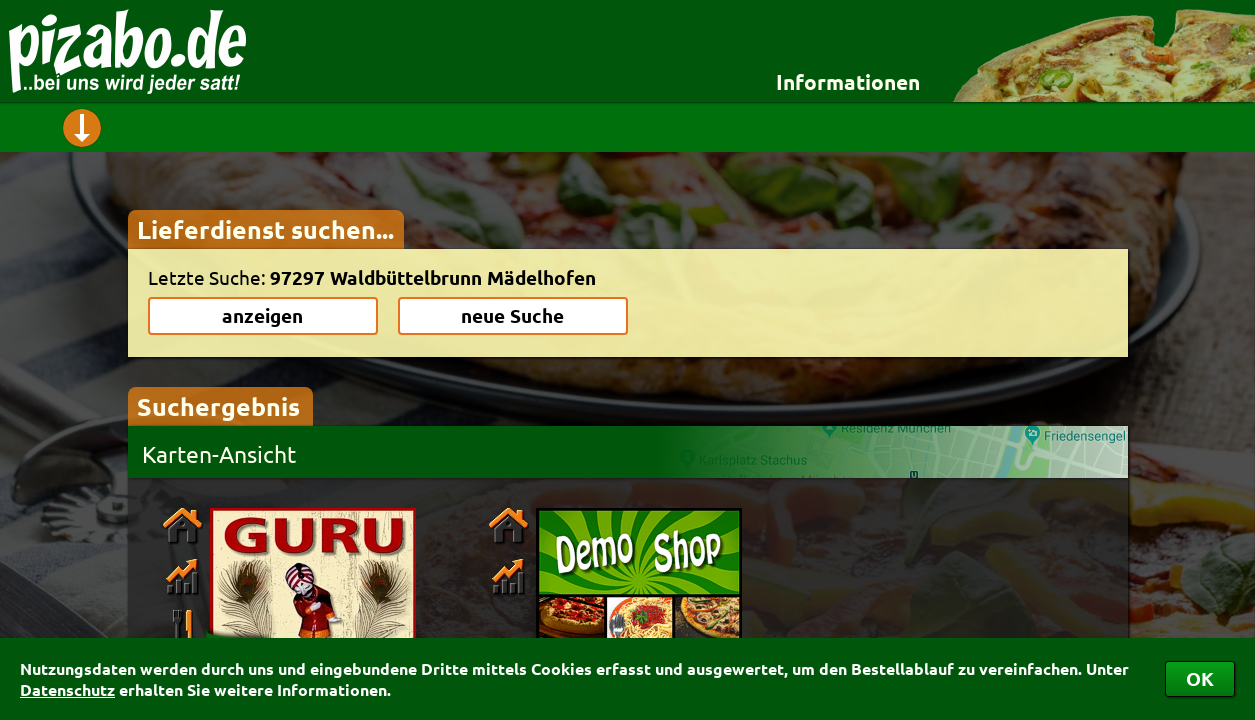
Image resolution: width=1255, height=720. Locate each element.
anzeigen (262, 315)
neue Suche (512, 315)
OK (1200, 678)
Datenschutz (67, 689)
